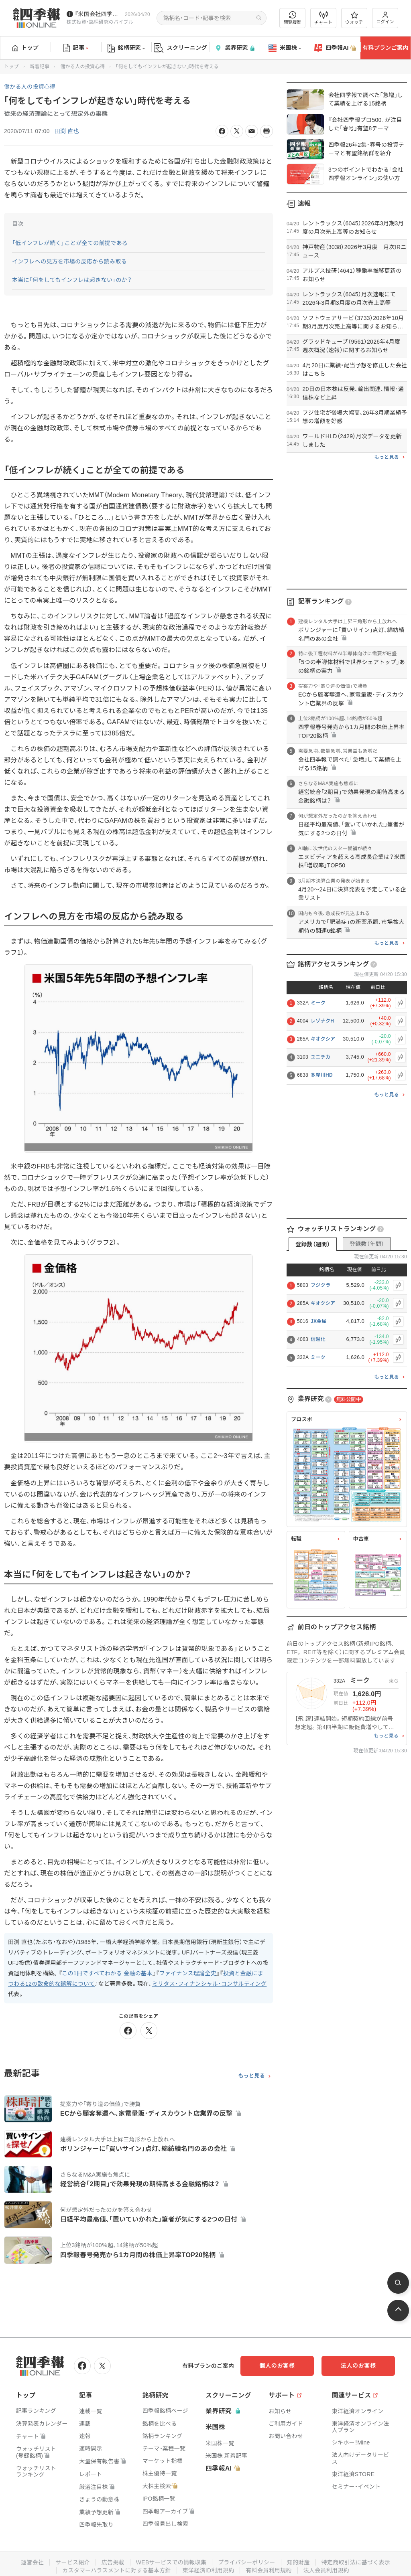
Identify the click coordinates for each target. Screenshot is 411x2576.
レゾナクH (322, 1021)
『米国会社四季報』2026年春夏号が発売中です (98, 14)
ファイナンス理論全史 (187, 1973)
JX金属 (319, 1321)
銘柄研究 (126, 48)
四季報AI (335, 48)
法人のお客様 (358, 2365)
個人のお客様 (278, 2365)
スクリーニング (180, 48)
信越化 (318, 1339)
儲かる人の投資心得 (82, 66)
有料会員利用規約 (269, 2570)
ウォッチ (354, 18)
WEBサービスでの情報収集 (171, 2562)
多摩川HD (322, 1075)
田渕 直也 (67, 131)
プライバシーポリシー (246, 2562)
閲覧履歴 (292, 17)
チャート (323, 18)
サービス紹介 (72, 2562)
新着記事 (39, 66)
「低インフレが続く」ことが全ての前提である (70, 243)
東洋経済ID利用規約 (208, 2570)
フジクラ (320, 1285)
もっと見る (251, 2076)
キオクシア (323, 1039)
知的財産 (298, 2562)
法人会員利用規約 (326, 2570)
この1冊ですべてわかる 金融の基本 (107, 1973)
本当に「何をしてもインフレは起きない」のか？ (72, 280)
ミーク (318, 1003)
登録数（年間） (367, 1244)
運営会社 (31, 2562)
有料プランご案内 (385, 48)
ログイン (385, 18)
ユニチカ (320, 1057)
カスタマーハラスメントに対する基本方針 (116, 2570)
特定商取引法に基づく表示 (356, 2562)
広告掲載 (112, 2562)
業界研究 (234, 48)
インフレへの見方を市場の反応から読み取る (69, 261)
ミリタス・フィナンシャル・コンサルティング (209, 1984)
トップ (25, 48)
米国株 (285, 48)
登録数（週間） (312, 1244)
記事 (76, 48)
